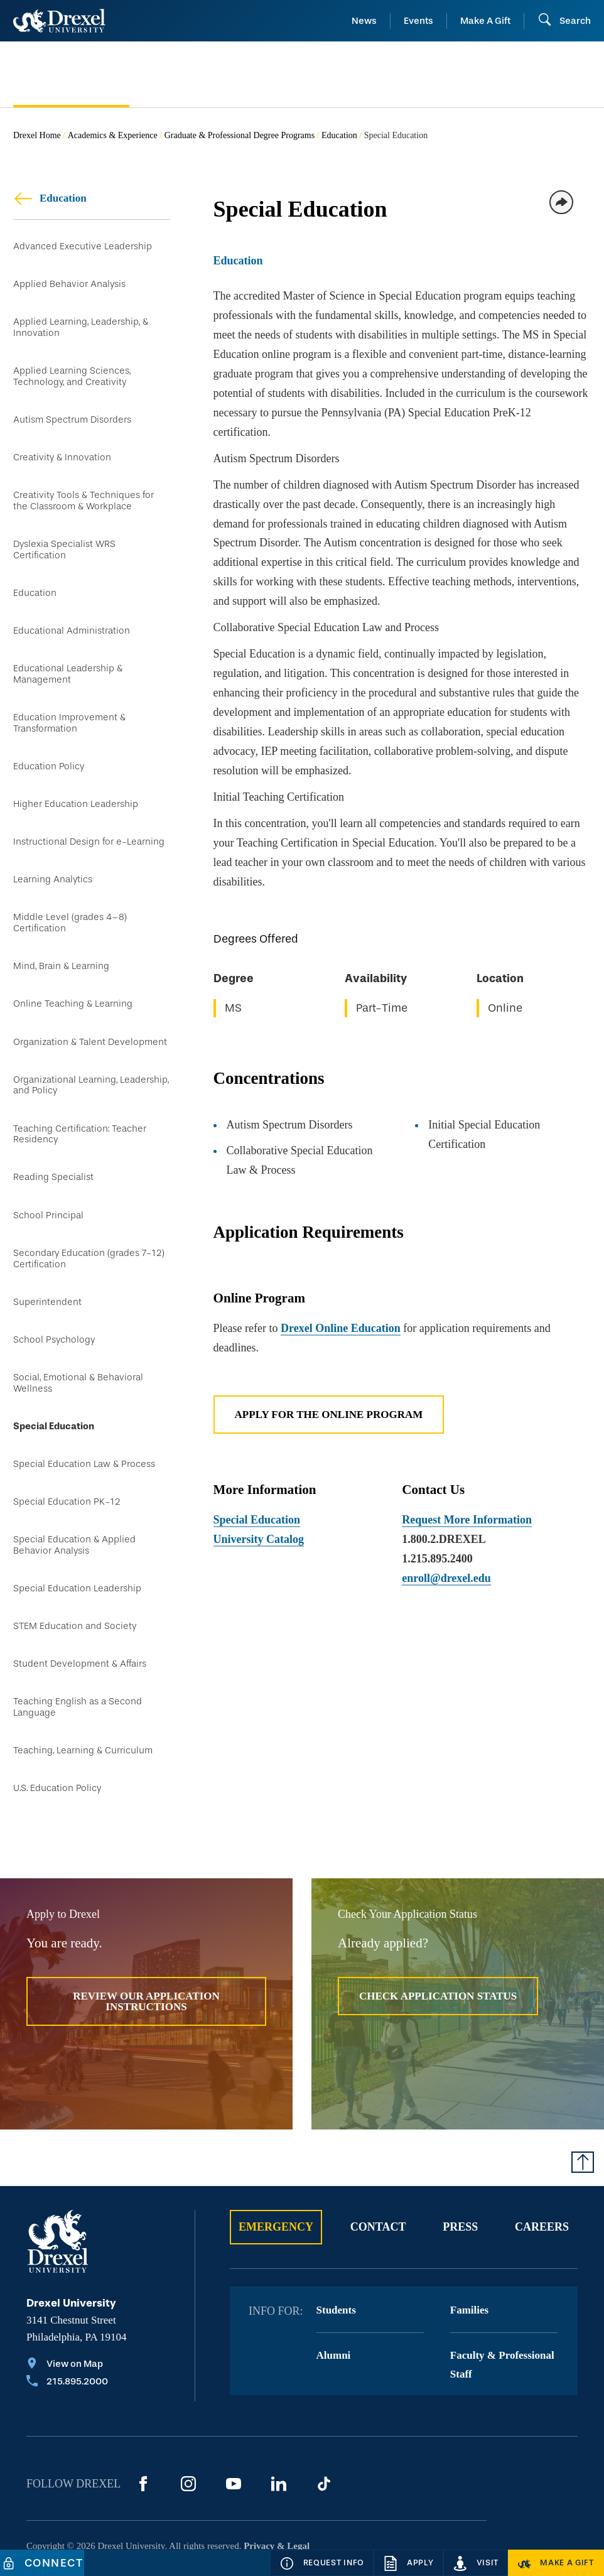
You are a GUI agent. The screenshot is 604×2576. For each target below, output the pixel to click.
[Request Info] (322, 2563)
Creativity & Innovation (62, 448)
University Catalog (258, 1539)
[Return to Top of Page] (582, 2108)
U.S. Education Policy (57, 1734)
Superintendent (47, 1264)
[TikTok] (324, 2430)
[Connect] (42, 2562)
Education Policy (48, 747)
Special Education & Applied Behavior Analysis (74, 1499)
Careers (542, 2173)
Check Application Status (438, 1943)
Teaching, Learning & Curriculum (83, 1697)
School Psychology (54, 1301)
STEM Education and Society (74, 1577)
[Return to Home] (59, 21)
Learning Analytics (52, 856)
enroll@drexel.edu (446, 1578)
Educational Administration (71, 616)
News (364, 20)
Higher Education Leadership (75, 784)
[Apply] (408, 2563)
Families (469, 2257)
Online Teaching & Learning (72, 976)
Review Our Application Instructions (146, 1948)
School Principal (48, 1181)
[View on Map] (67, 2311)
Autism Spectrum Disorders (72, 412)
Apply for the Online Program (329, 1415)
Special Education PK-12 (67, 1457)
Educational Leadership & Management (67, 658)
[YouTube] (233, 2430)
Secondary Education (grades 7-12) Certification (88, 1223)
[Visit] (476, 2563)
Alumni (333, 2302)
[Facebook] (143, 2430)
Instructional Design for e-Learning (88, 820)
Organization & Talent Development (90, 1013)
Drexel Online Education (341, 1328)
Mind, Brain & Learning (61, 940)
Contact (378, 2173)
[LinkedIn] (278, 2430)
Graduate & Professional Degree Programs (239, 135)
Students (336, 2257)
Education (339, 135)
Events (418, 20)
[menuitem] (71, 74)
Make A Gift (485, 20)
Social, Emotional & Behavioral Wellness (78, 1343)
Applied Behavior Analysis (69, 281)
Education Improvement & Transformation (69, 706)
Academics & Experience (113, 135)
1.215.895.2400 (437, 1558)
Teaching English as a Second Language (77, 1656)
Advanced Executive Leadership (82, 244)
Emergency (276, 2173)
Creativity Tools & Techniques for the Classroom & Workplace (83, 490)
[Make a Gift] (556, 2563)
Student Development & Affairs (79, 1614)
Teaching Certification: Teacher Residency (79, 1102)
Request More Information (467, 1519)
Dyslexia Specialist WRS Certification (64, 538)
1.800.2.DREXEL (444, 1539)
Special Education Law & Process (84, 1420)
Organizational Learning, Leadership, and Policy (91, 1055)
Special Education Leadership (77, 1541)
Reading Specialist (53, 1144)
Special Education (53, 1385)
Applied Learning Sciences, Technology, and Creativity (72, 370)
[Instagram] (188, 2430)
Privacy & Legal (277, 2492)
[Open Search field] (564, 21)
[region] (402, 977)
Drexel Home (37, 135)
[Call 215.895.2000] (67, 2329)
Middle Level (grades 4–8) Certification (70, 898)
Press (460, 2173)
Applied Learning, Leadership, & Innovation (80, 322)
